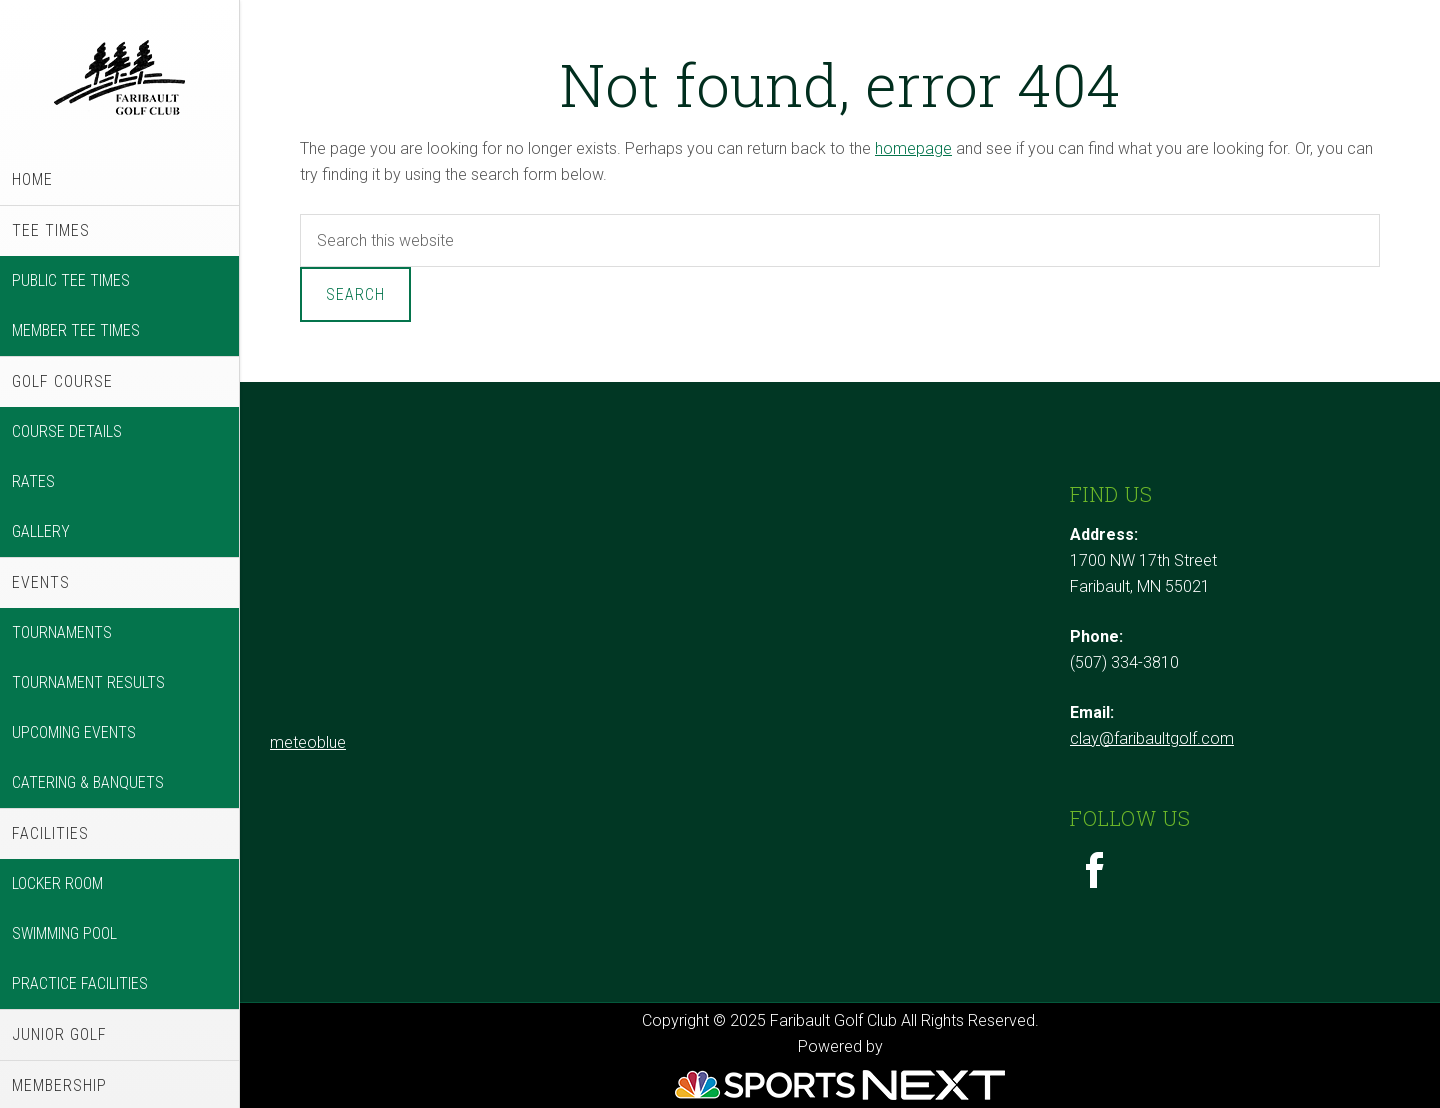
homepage (913, 148)
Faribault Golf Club (119, 77)
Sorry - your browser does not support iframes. (420, 602)
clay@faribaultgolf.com (1152, 738)
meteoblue (308, 742)
